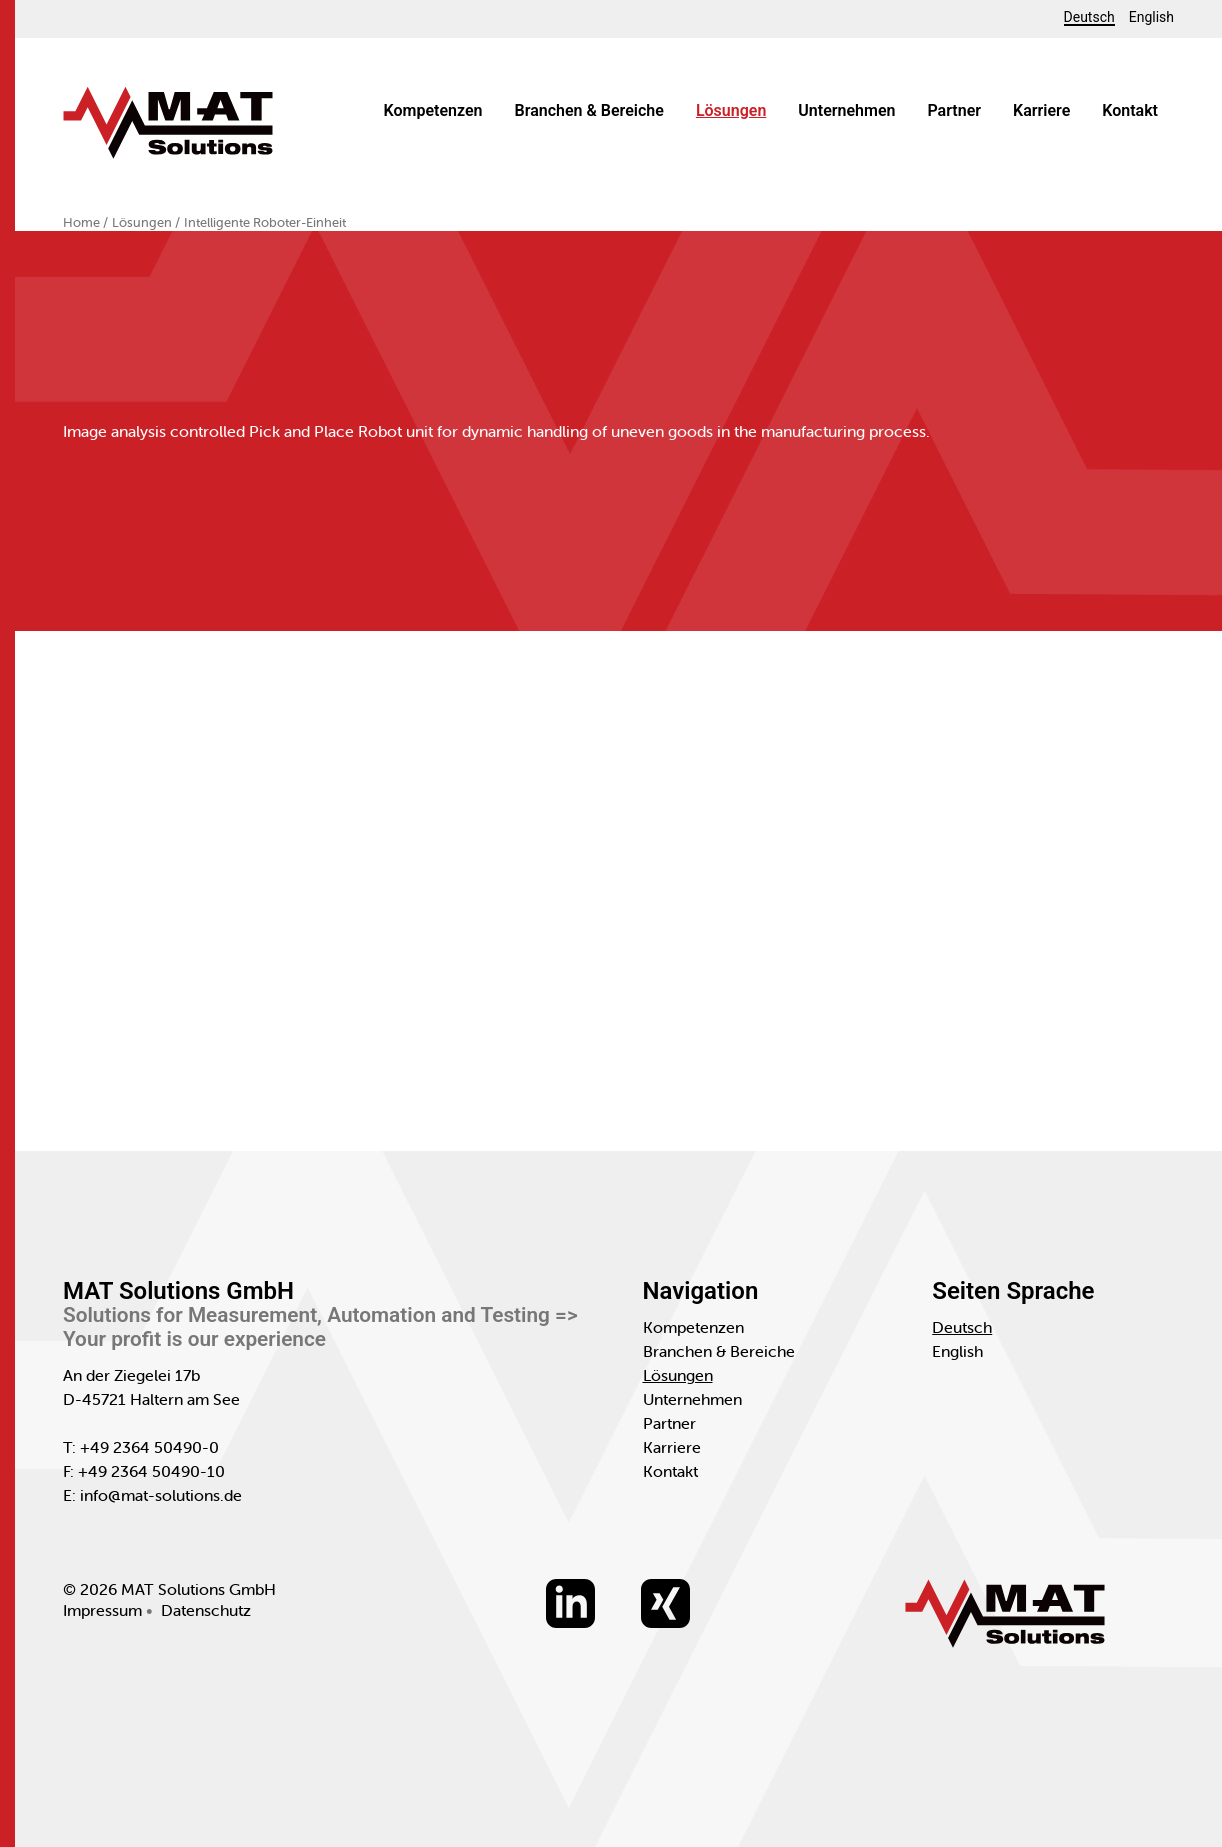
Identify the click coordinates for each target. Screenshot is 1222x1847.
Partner (954, 110)
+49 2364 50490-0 (149, 1447)
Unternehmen (846, 110)
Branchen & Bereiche (589, 110)
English (1151, 17)
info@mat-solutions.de (161, 1495)
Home (83, 222)
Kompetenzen (433, 110)
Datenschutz (206, 1610)
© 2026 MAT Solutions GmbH (169, 1589)
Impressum (102, 1610)
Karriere (1041, 110)
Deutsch (1089, 17)
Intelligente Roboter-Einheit (265, 222)
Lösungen (731, 110)
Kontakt (1130, 110)
